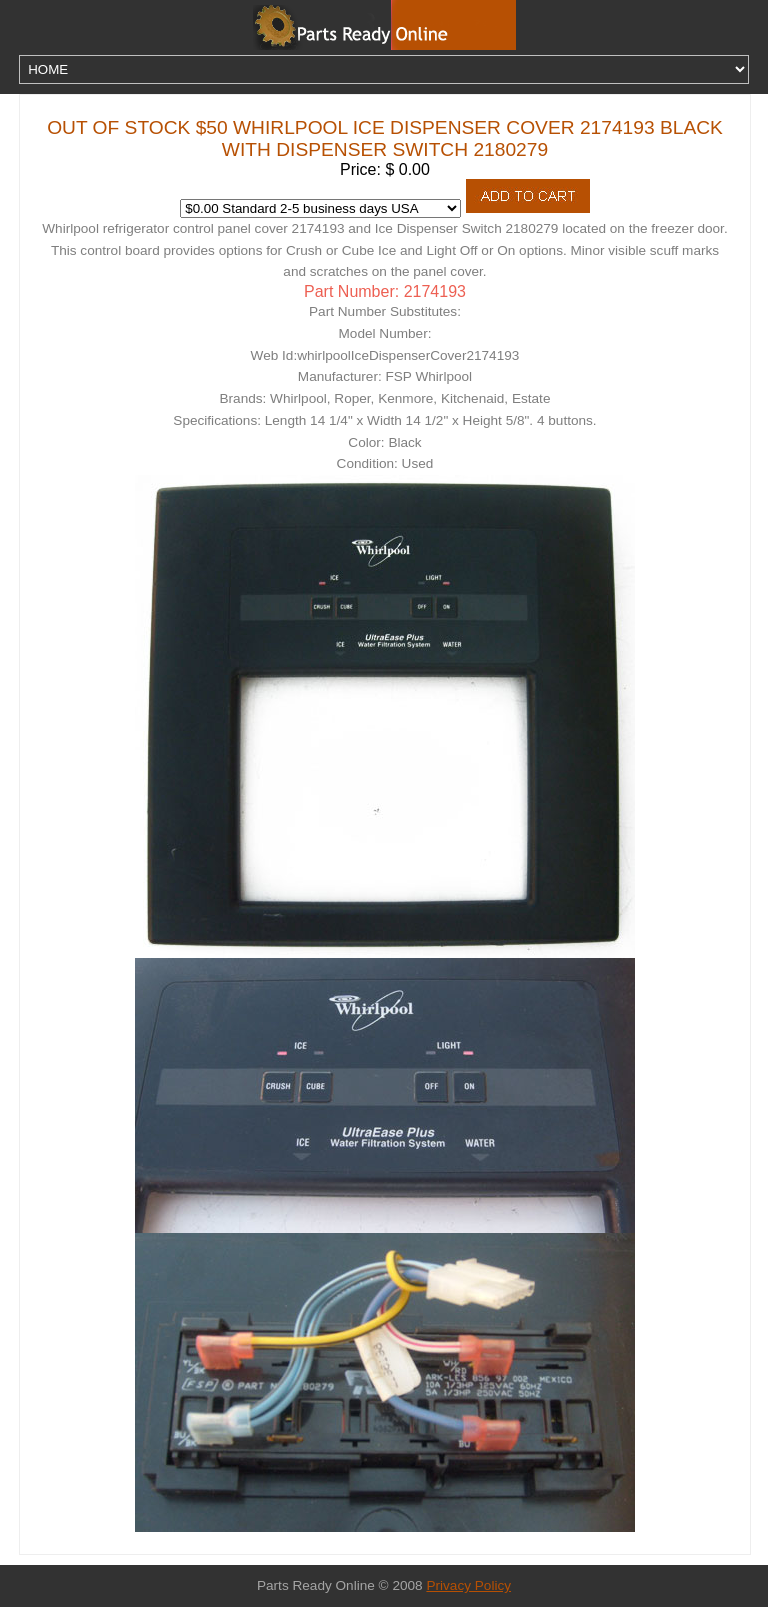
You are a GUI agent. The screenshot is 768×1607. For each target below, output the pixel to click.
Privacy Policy (468, 1585)
